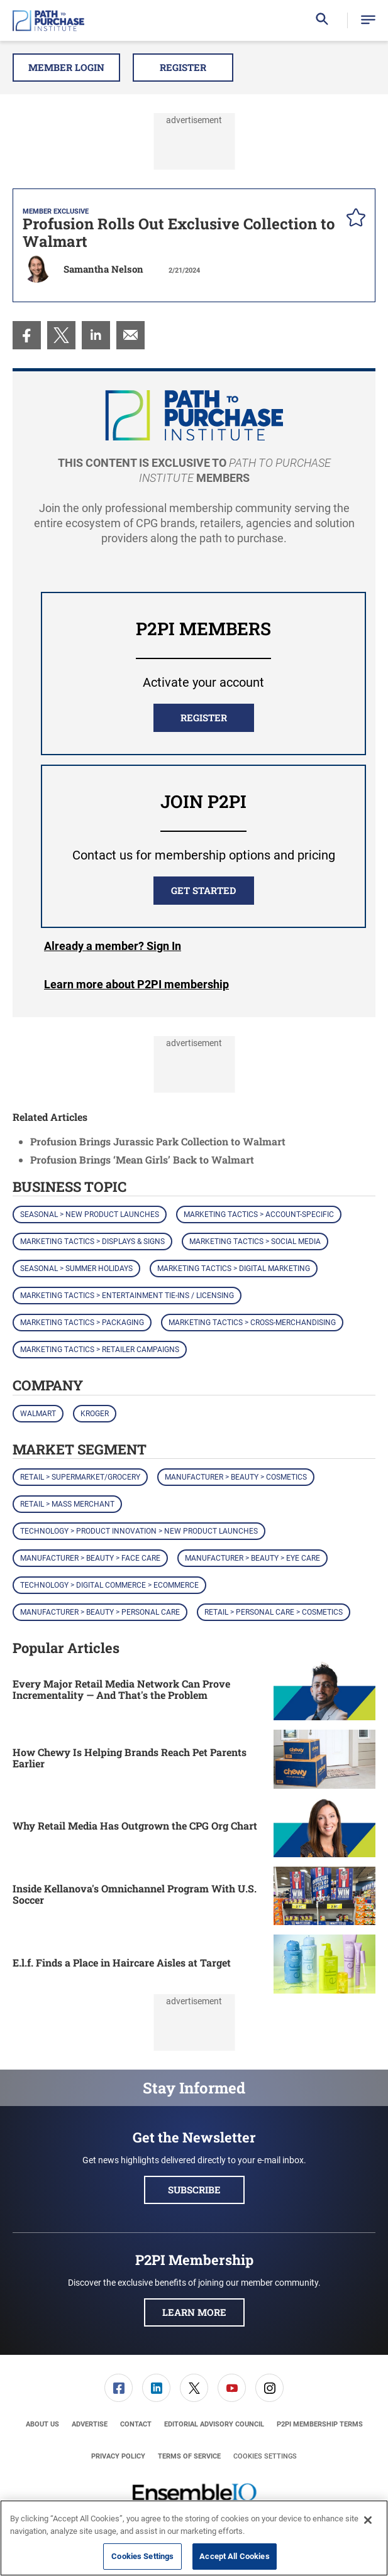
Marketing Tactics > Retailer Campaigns (99, 1349)
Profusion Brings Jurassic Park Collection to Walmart (157, 1141)
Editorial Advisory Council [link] (214, 2424)
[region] (194, 2538)
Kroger (94, 1413)
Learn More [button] (194, 2312)
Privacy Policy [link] (118, 2456)
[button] (368, 20)
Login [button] (112, 946)
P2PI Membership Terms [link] (320, 2424)
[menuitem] (27, 335)
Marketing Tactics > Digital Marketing (233, 1268)
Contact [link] (136, 2424)
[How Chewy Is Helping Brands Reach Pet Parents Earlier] (324, 1759)
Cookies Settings (265, 2456)
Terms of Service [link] (189, 2456)
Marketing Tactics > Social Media (255, 1241)
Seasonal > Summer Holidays (76, 1268)
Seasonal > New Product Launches (89, 1214)
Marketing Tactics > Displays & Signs (92, 1241)
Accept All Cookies (234, 2556)
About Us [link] (42, 2424)
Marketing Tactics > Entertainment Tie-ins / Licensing (127, 1295)
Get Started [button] (203, 890)
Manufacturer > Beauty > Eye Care (252, 1558)
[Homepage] (48, 20)
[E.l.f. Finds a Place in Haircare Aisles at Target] (324, 1964)
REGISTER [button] (203, 717)
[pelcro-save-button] (352, 219)
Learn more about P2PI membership (136, 984)
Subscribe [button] (194, 2189)
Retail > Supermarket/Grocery (80, 1477)
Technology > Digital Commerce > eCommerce (109, 1585)
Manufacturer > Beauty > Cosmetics (236, 1477)
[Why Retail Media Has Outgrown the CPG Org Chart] (324, 1827)
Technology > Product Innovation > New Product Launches (139, 1531)
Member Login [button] (66, 67)
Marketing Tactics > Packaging (82, 1322)
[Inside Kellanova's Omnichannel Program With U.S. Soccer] (324, 1896)
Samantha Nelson (103, 269)
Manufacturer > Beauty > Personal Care (100, 1612)
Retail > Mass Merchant (67, 1504)
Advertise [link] (90, 2424)
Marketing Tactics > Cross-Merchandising (252, 1322)
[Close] (368, 2520)
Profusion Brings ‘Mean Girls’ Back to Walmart (142, 1159)
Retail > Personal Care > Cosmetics (273, 1612)
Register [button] (183, 67)
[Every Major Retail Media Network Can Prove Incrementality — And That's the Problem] (324, 1690)
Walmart (38, 1413)
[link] (27, 335)
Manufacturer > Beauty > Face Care (90, 1558)
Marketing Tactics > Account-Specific (259, 1214)
